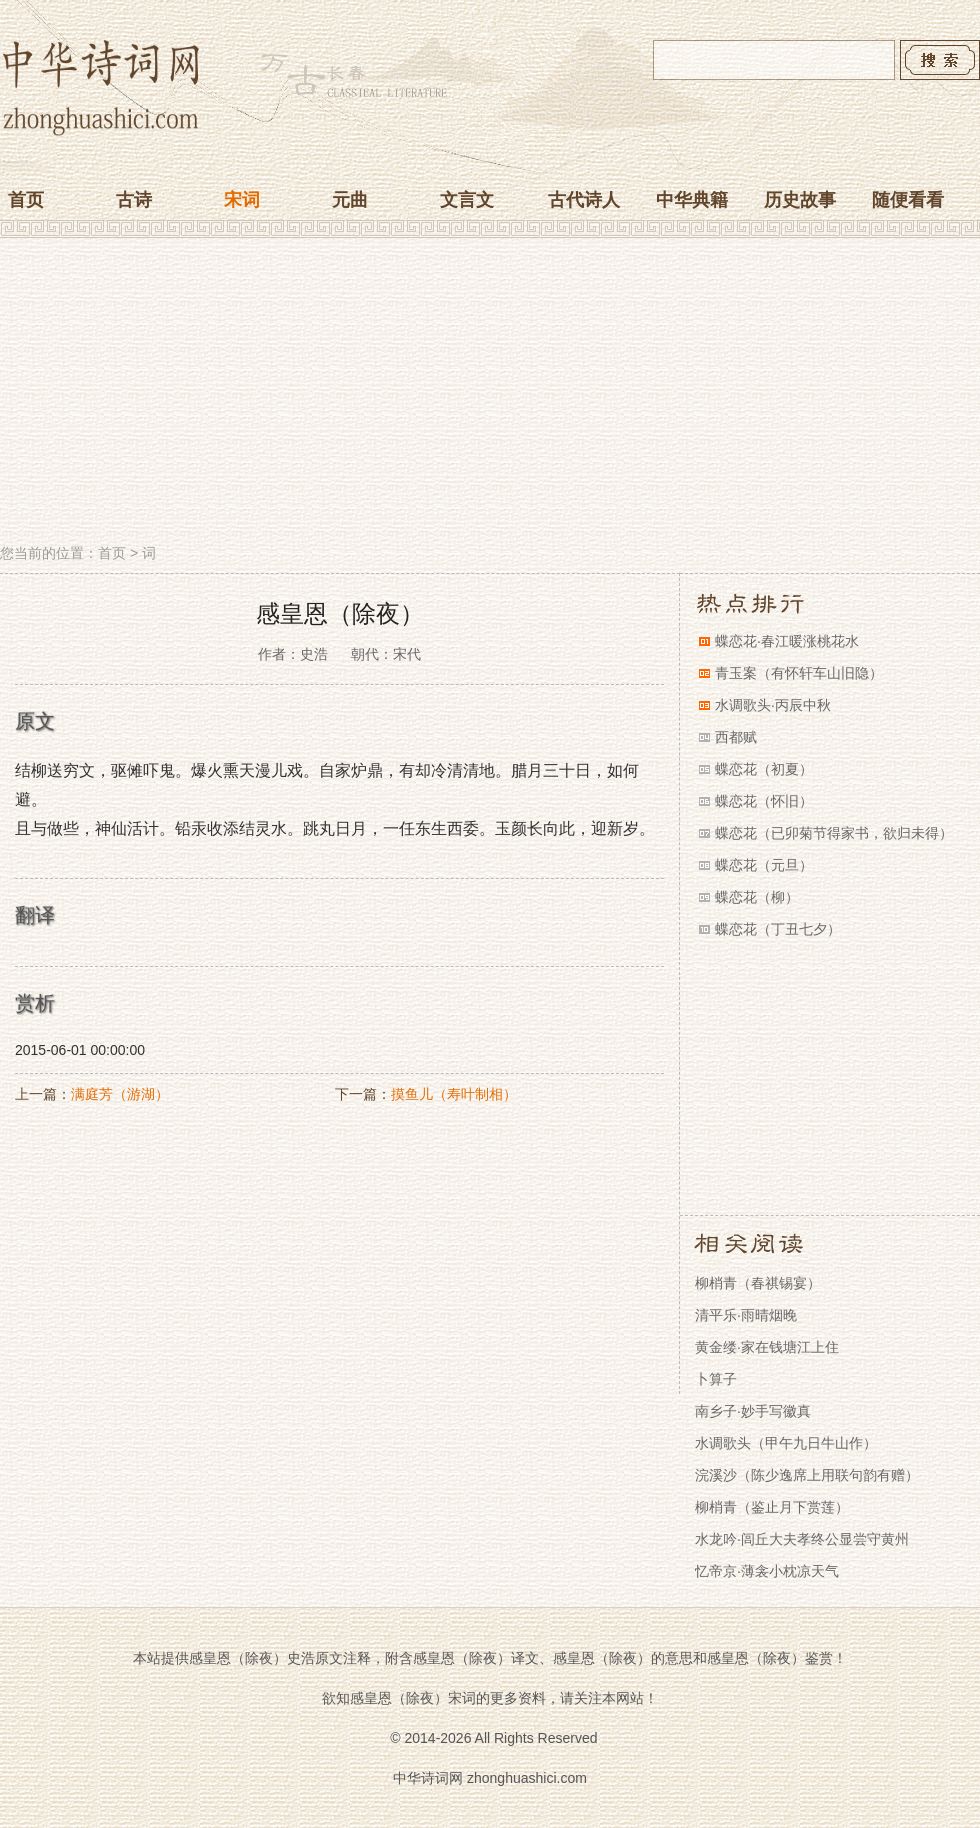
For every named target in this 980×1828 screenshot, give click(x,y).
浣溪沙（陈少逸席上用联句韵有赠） (807, 1475)
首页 (26, 200)
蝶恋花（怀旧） (764, 801)
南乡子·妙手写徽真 (753, 1411)
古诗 (134, 200)
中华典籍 (692, 200)
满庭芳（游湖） (120, 1094)
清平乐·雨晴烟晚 (746, 1315)
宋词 (242, 200)
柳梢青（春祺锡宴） (758, 1283)
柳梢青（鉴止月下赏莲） (772, 1507)
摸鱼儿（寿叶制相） (454, 1094)
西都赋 (736, 737)
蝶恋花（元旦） (764, 865)
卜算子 (716, 1379)
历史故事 (800, 200)
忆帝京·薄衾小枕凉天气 (767, 1571)
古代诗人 (584, 200)
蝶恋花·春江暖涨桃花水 (787, 641)
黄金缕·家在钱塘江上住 (767, 1347)
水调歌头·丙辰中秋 (773, 705)
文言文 (467, 200)
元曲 (350, 200)
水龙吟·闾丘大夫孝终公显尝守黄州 (802, 1539)
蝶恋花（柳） (757, 897)
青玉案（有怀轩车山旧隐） (799, 673)
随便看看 (908, 200)
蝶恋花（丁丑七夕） (778, 929)
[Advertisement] (490, 393)
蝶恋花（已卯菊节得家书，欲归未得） (834, 833)
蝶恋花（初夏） (764, 769)
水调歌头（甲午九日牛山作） (786, 1443)
